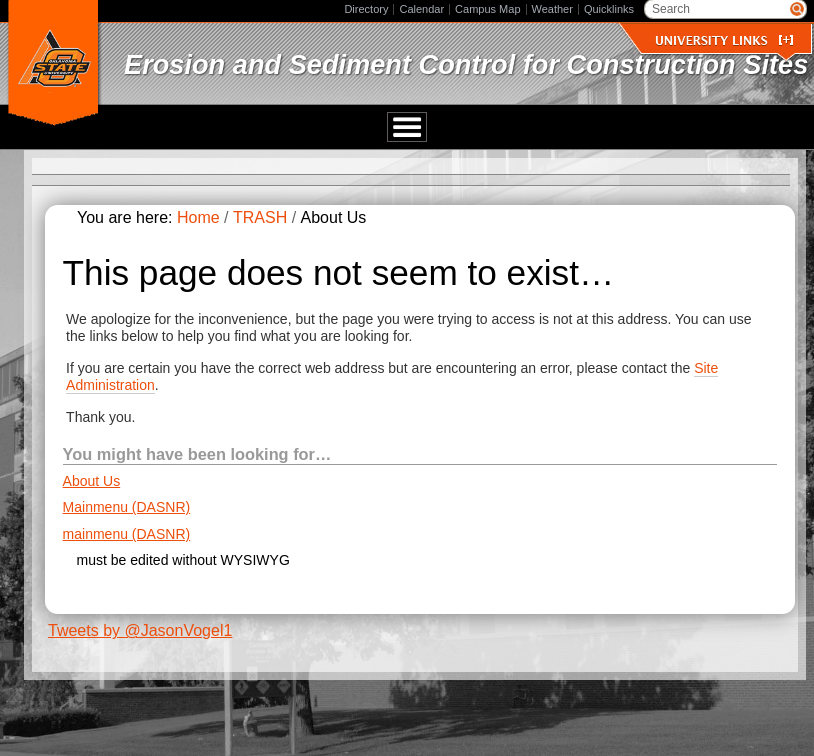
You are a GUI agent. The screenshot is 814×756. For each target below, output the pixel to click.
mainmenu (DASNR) (127, 534)
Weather (552, 9)
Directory (366, 9)
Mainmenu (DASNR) (127, 508)
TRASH (260, 218)
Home (198, 218)
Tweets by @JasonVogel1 (140, 631)
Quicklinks (609, 9)
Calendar (421, 9)
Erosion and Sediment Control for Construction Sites (466, 64)
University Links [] (724, 40)
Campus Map (487, 9)
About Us (92, 481)
